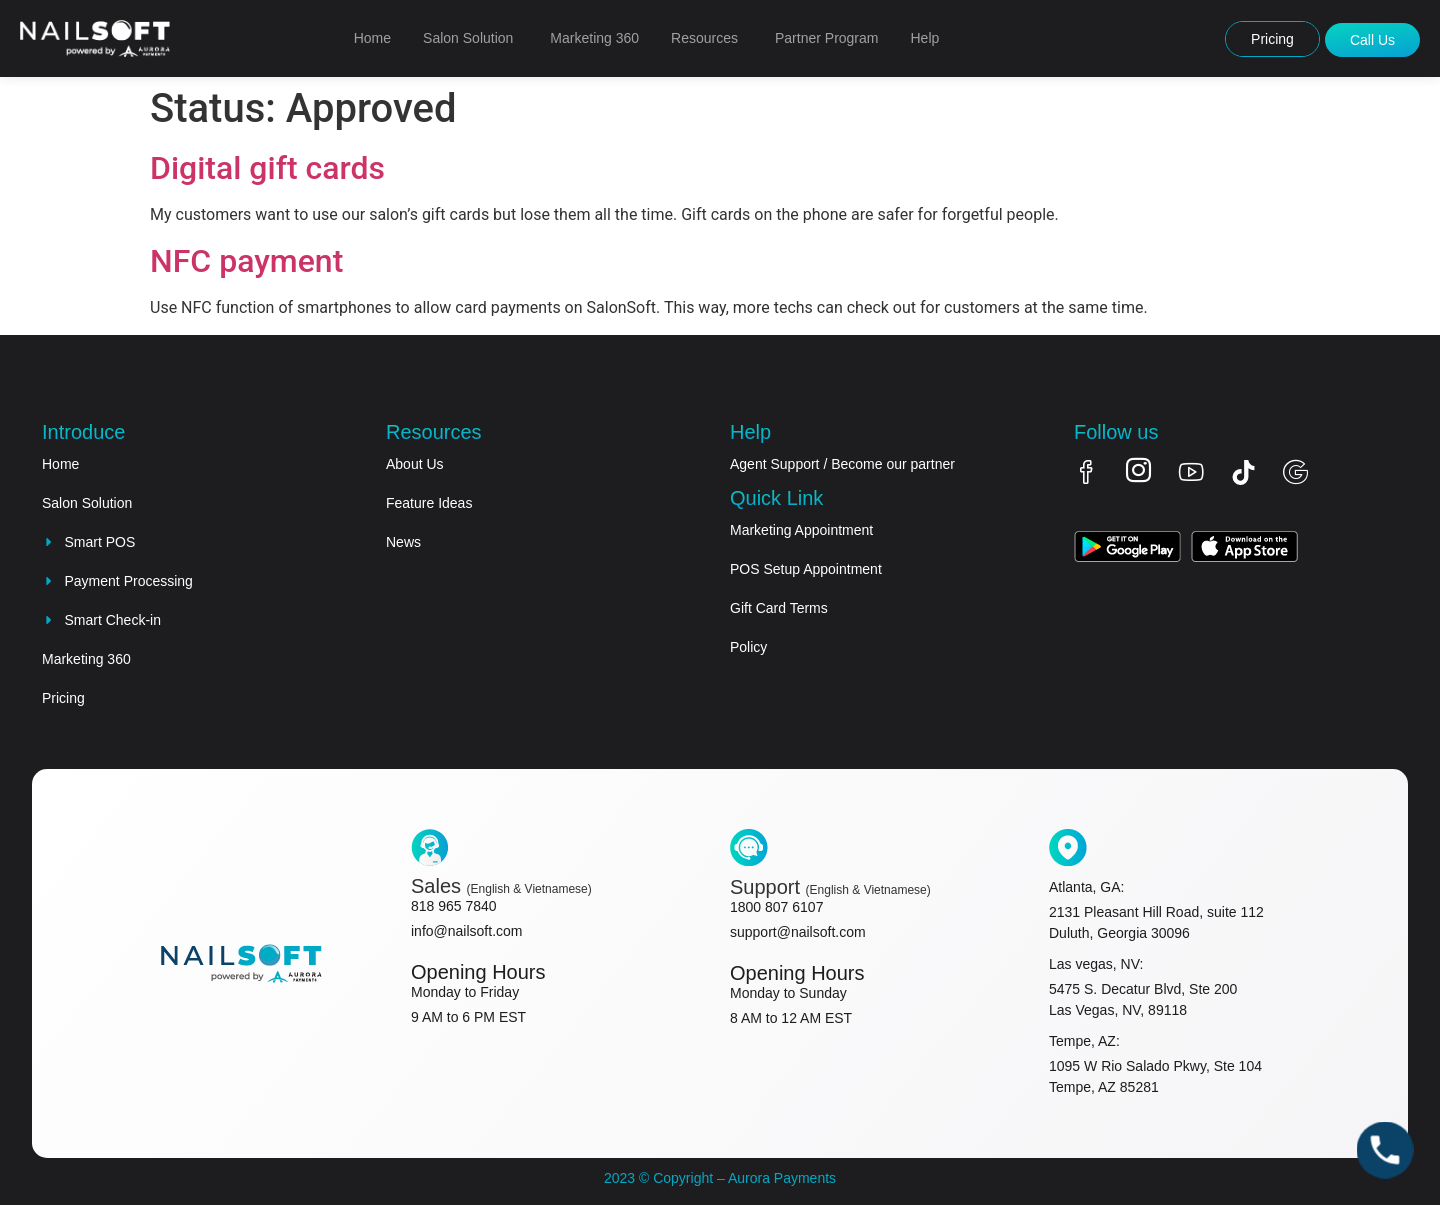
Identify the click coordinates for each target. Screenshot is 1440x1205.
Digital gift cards (267, 168)
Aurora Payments (780, 1178)
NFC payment (246, 261)
